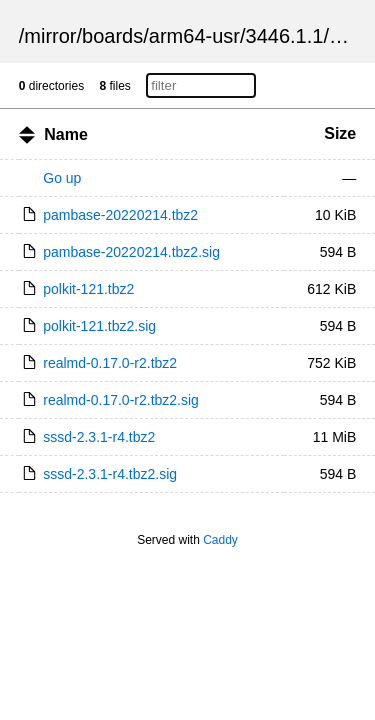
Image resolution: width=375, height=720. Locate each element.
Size (340, 133)
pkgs (350, 36)
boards (112, 36)
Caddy (220, 540)
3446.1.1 (285, 36)
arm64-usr (194, 36)
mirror (50, 36)
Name (66, 134)
